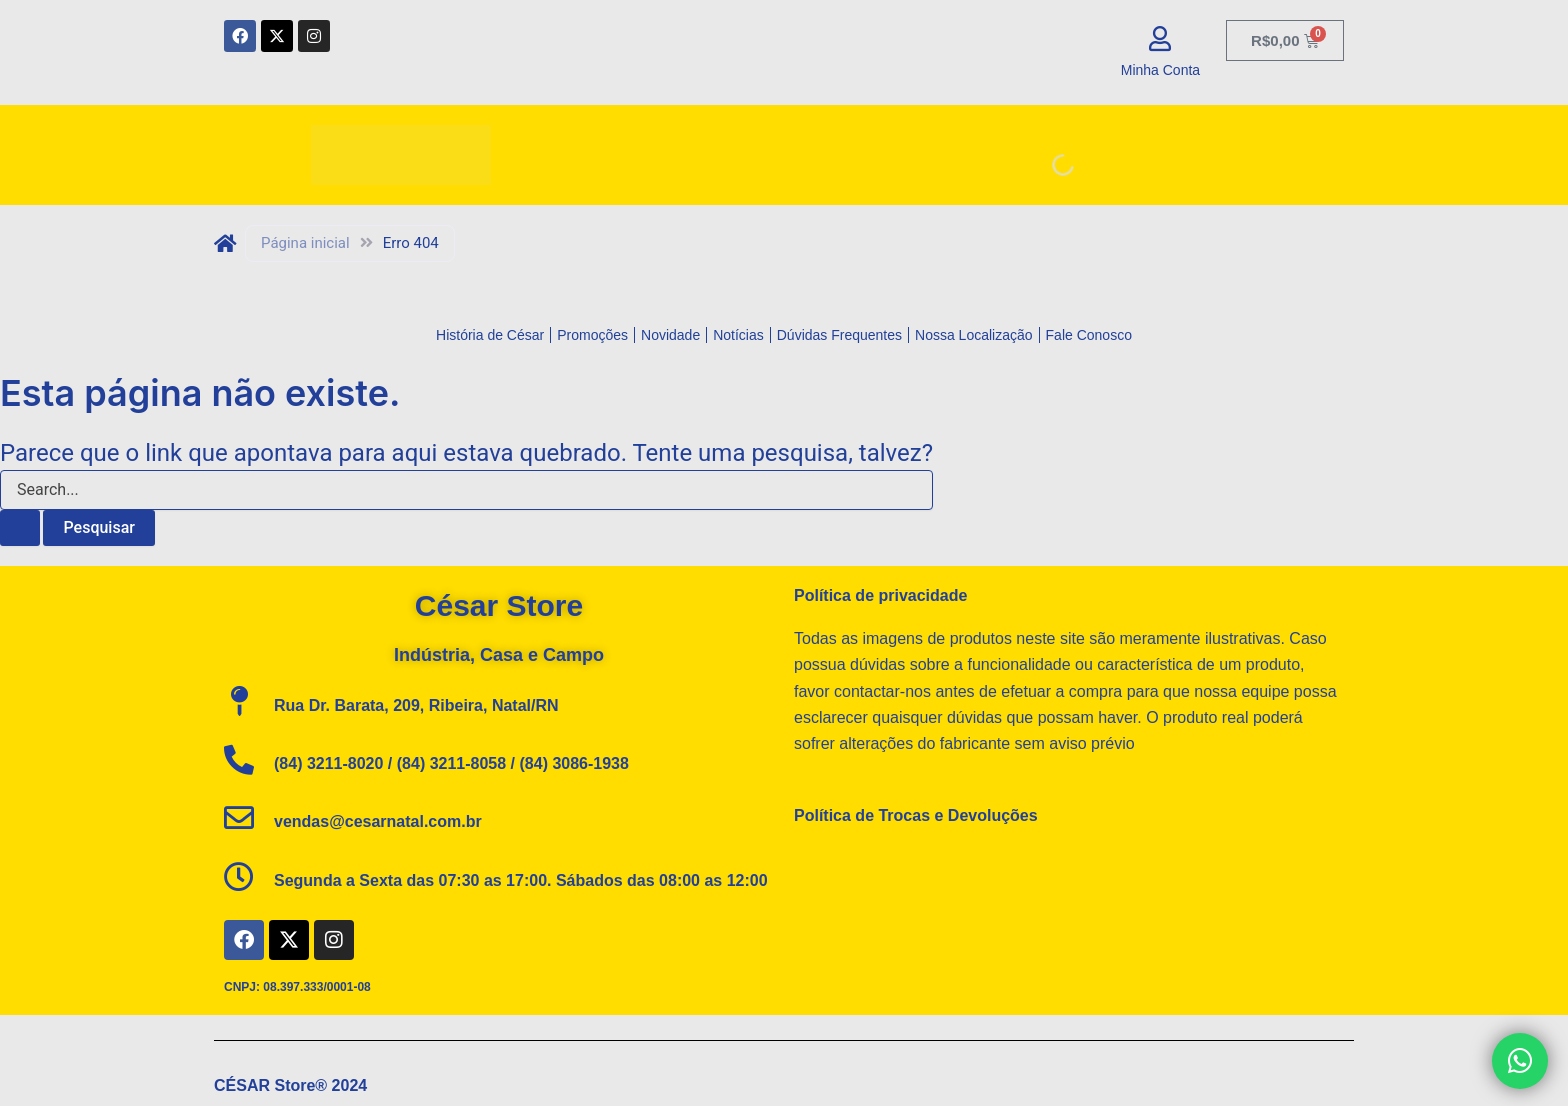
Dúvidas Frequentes (839, 335)
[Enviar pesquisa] (20, 528)
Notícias (738, 335)
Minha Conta (1160, 70)
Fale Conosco (1089, 335)
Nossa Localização (974, 335)
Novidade (670, 335)
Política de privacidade (880, 595)
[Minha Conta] (1160, 38)
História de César (490, 335)
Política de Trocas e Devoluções (916, 815)
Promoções (592, 335)
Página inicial (305, 243)
